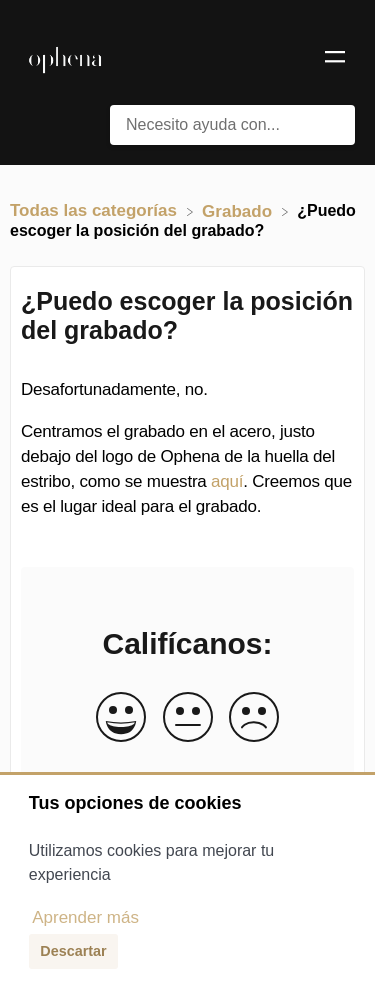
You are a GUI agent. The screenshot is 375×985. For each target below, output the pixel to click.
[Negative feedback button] (254, 718)
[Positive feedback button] (121, 718)
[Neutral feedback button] (188, 718)
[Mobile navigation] (335, 60)
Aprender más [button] (85, 917)
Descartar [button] (73, 951)
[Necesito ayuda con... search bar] (232, 125)
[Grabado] (239, 210)
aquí (227, 481)
